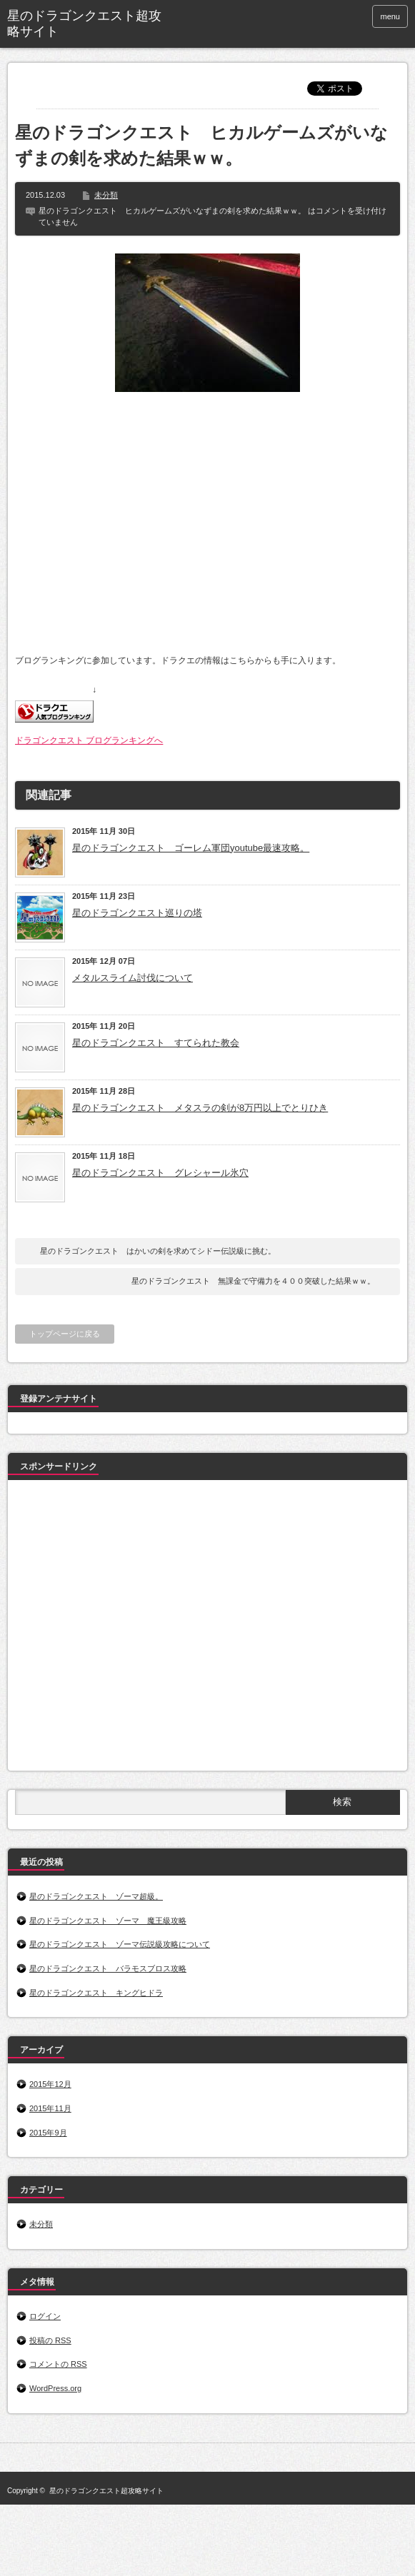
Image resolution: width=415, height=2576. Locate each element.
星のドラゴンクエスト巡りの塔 (137, 912)
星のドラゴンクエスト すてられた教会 (155, 1042)
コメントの (58, 2364)
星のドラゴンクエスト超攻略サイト (84, 24)
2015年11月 (50, 2108)
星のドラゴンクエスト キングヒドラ (96, 1992)
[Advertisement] (134, 1628)
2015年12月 (50, 2084)
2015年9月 (48, 2132)
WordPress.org (55, 2388)
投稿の (50, 2340)
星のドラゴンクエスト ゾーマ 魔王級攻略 (107, 1920)
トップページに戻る (64, 1333)
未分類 (106, 195)
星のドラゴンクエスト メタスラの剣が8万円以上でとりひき (200, 1107)
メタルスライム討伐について (132, 977)
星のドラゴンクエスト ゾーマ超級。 (96, 1896)
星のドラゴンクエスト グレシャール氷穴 (160, 1172)
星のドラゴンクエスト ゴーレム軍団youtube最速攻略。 (190, 847)
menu (390, 16)
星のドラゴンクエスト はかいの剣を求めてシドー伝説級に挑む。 (158, 1251)
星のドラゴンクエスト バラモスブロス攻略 (107, 1968)
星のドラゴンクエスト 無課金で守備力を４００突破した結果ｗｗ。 (253, 1281)
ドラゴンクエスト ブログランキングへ (89, 740)
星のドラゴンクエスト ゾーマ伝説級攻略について (119, 1944)
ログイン (45, 2316)
